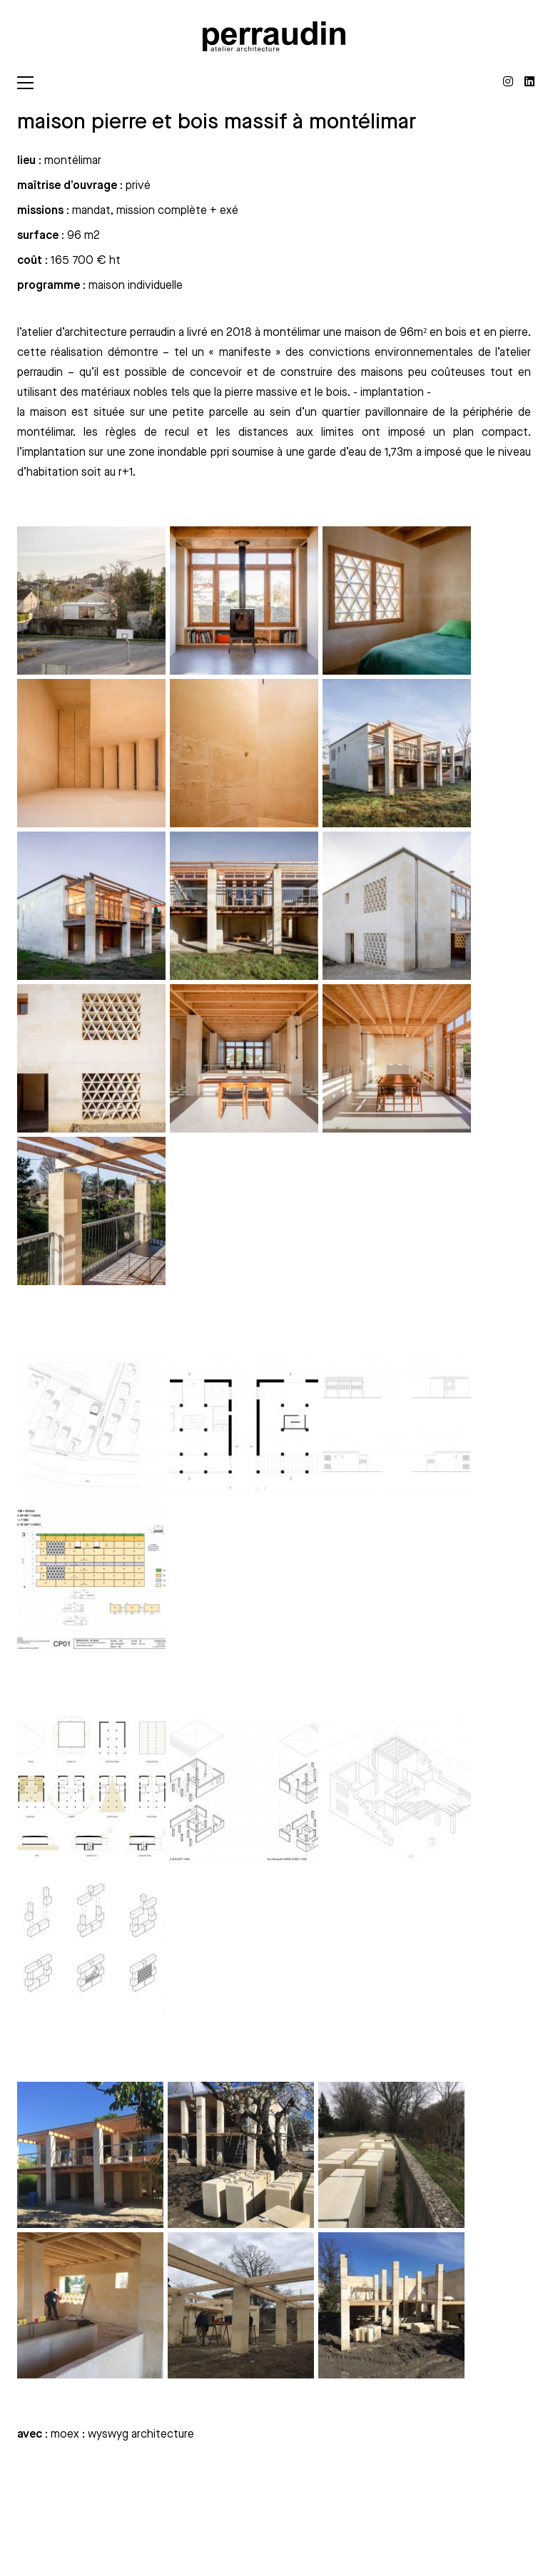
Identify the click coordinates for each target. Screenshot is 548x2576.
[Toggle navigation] (25, 83)
